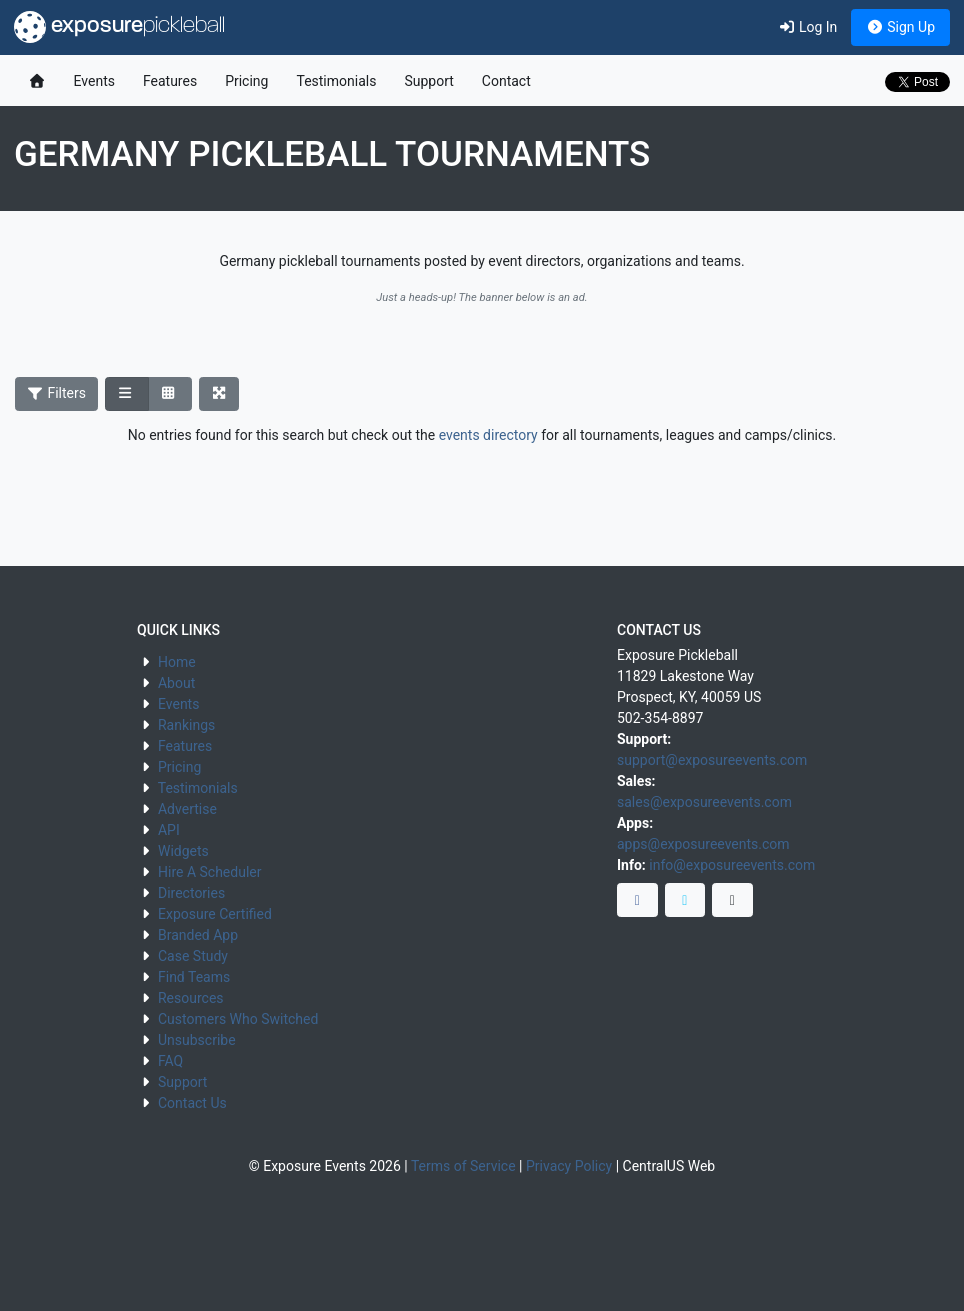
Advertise (187, 809)
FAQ (170, 1061)
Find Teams (194, 977)
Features (170, 81)
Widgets (183, 851)
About (176, 683)
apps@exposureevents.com (703, 844)
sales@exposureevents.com (704, 802)
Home (177, 662)
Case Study (193, 956)
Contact (506, 81)
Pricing (246, 81)
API (169, 830)
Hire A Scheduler (209, 872)
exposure (119, 27)
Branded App (198, 935)
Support (428, 81)
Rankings (186, 725)
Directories (191, 893)
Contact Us (192, 1103)
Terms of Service (463, 1166)
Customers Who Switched (238, 1019)
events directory (488, 435)
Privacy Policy (569, 1166)
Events (94, 81)
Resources (191, 998)
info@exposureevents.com (732, 865)
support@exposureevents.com (712, 760)
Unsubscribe (197, 1040)
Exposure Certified (215, 914)
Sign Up (900, 27)
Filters (57, 393)
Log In (807, 27)
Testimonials (336, 81)
